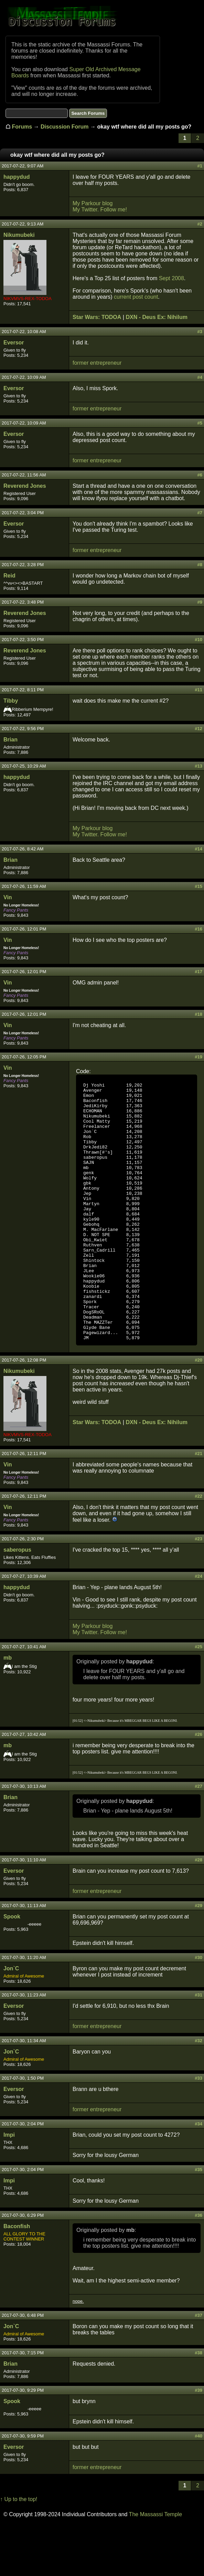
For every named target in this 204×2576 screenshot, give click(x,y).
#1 (199, 165)
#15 (198, 886)
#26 (198, 1785)
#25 (198, 1698)
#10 (198, 639)
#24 (198, 1627)
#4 (199, 377)
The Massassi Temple (155, 2566)
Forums (22, 127)
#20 (198, 1411)
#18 (198, 1014)
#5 (199, 423)
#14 (198, 848)
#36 (198, 2266)
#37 (198, 2366)
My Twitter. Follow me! (100, 209)
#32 (198, 2092)
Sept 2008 (171, 278)
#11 (198, 689)
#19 (198, 1056)
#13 (198, 766)
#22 (198, 1547)
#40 (198, 2487)
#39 (198, 2441)
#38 (198, 2404)
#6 (199, 474)
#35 (198, 2221)
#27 (198, 1837)
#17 (198, 971)
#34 (198, 2175)
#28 (198, 1911)
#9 (199, 602)
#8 (199, 564)
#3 (199, 331)
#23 (198, 1590)
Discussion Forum (65, 127)
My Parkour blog (93, 203)
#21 (198, 1505)
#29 (198, 1957)
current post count (136, 297)
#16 (198, 929)
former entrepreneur (97, 363)
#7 (199, 512)
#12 (198, 728)
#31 (198, 2046)
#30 (198, 2009)
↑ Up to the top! (18, 2551)
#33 (198, 2129)
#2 (199, 224)
